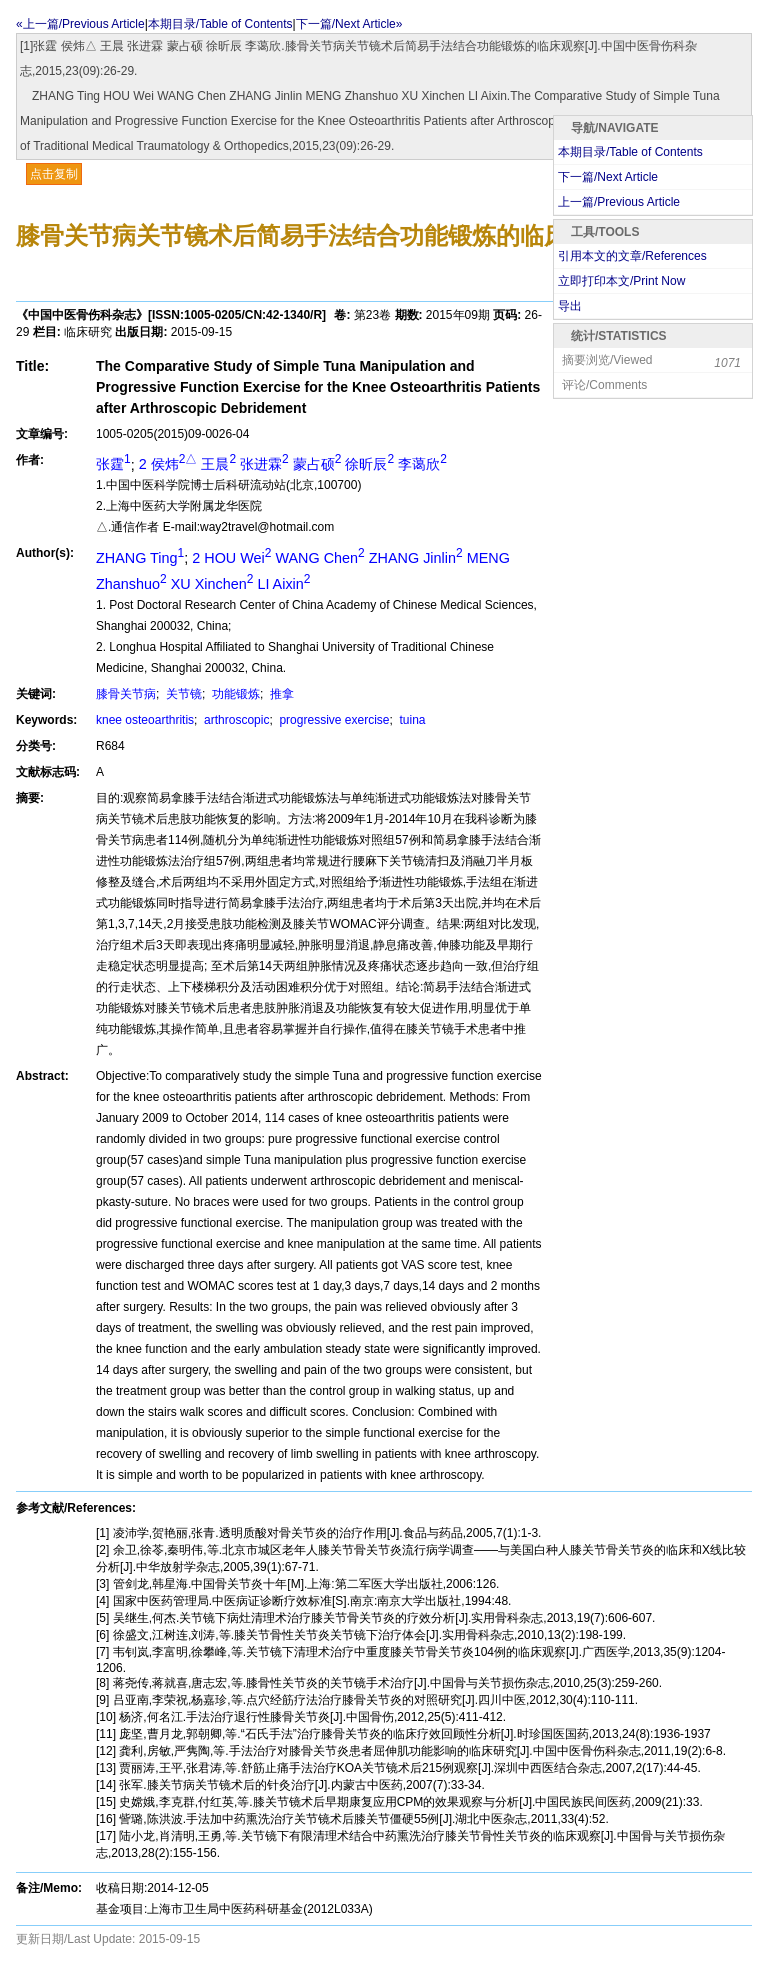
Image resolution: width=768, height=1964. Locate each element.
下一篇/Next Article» (349, 24)
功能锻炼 (234, 694)
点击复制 (54, 174)
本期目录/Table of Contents (220, 24)
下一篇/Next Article (608, 177)
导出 (570, 306)
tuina (410, 720)
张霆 (113, 464)
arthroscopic (235, 720)
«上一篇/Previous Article (80, 24)
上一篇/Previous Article (619, 202)
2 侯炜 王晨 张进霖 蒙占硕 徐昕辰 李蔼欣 (293, 464)
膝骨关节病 (126, 694)
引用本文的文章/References (632, 256)
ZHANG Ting (140, 558)
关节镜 (182, 694)
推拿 (280, 694)
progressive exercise (332, 720)
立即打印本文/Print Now (621, 281)
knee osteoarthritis (145, 720)
